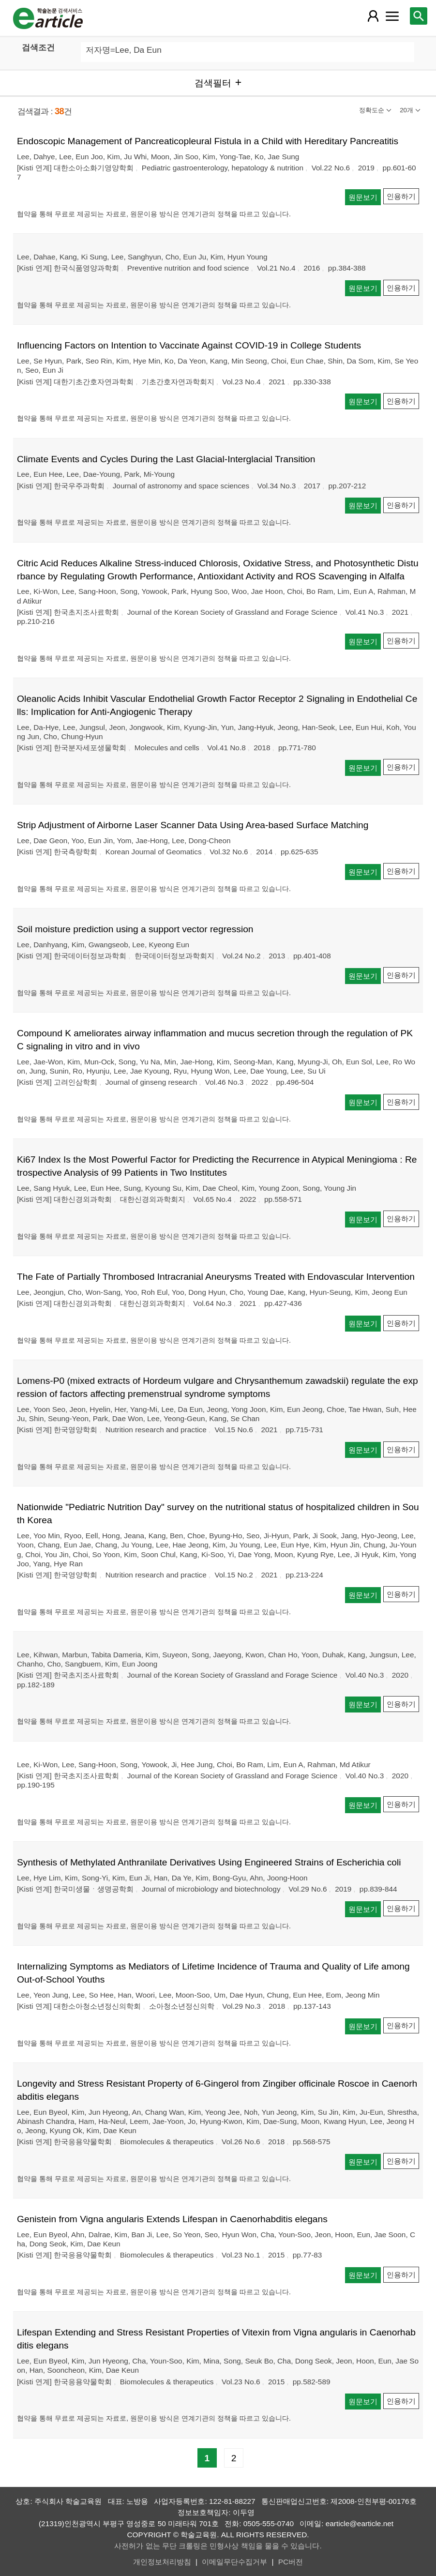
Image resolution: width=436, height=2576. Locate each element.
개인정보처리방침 (162, 2562)
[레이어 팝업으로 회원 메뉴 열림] (372, 16)
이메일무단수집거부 (234, 2562)
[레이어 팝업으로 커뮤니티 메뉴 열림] (392, 16)
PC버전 (290, 2562)
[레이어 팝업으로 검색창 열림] (418, 16)
